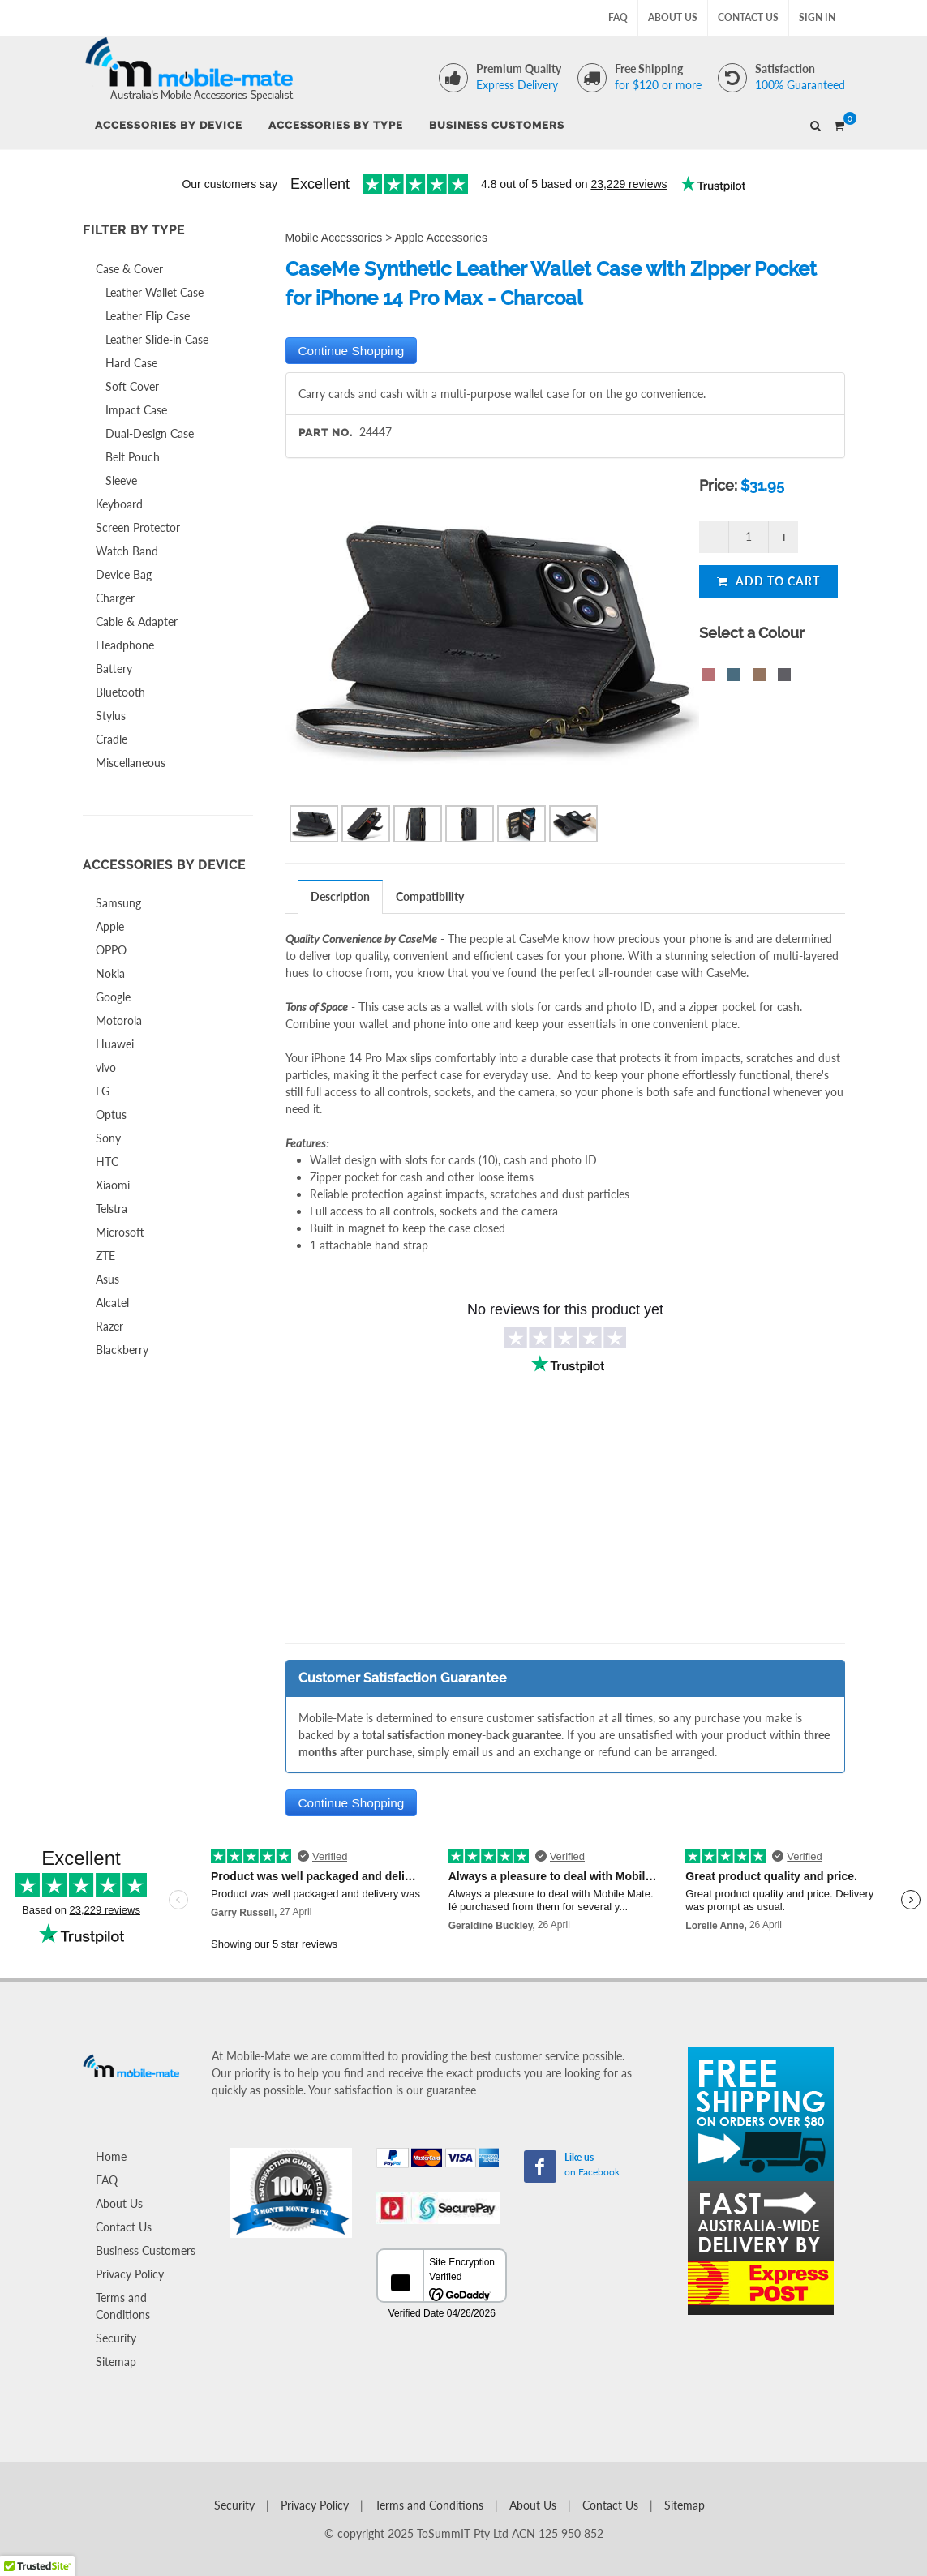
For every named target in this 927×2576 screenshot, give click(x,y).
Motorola (119, 1020)
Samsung (118, 903)
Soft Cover (132, 386)
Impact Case (136, 410)
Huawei (115, 1044)
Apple (110, 926)
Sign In (817, 17)
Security (116, 2338)
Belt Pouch (132, 457)
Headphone (125, 645)
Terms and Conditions (123, 2306)
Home (111, 2156)
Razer (109, 1326)
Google (113, 997)
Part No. (325, 432)
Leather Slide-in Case (156, 339)
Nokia (110, 973)
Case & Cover (129, 269)
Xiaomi (113, 1185)
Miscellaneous (130, 762)
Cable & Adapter (137, 621)
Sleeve (121, 480)
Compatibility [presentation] (430, 896)
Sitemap (116, 2361)
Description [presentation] (340, 896)
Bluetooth (120, 692)
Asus (107, 1279)
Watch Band (127, 551)
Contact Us (748, 17)
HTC (107, 1161)
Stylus (111, 715)
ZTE (105, 1255)
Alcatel (112, 1302)
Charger (115, 598)
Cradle (111, 739)
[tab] (341, 896)
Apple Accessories (441, 237)
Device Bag (124, 574)
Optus (111, 1114)
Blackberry (122, 1350)
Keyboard (119, 504)
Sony (108, 1138)
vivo (106, 1067)
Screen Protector (138, 527)
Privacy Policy (130, 2274)
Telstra (111, 1208)
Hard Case (131, 363)
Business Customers (145, 2250)
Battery (114, 668)
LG (102, 1091)
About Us (672, 17)
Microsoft (120, 1232)
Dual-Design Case (149, 433)
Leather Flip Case (147, 316)
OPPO (111, 950)
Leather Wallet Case (154, 292)
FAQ (618, 17)
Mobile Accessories (334, 237)
